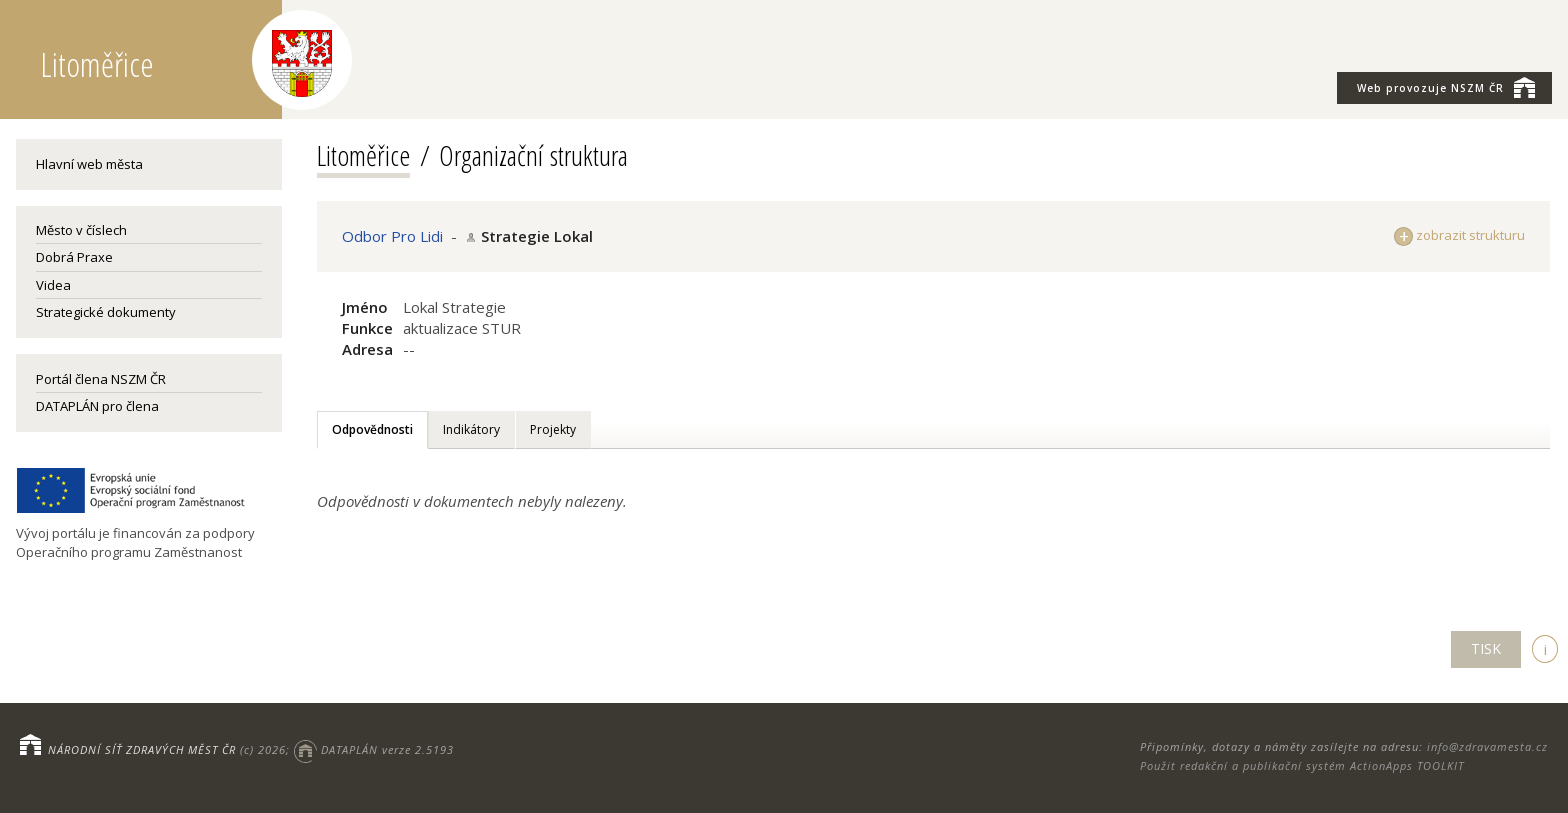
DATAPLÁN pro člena (97, 406)
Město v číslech (81, 230)
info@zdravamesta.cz (1487, 746)
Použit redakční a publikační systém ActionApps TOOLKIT (1302, 765)
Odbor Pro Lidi (392, 236)
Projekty (553, 429)
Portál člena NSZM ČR (101, 379)
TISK (1486, 648)
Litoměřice (363, 155)
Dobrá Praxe (74, 257)
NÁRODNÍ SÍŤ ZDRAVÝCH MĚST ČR (142, 749)
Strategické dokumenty (106, 312)
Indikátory (471, 429)
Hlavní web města (89, 164)
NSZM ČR (1446, 87)
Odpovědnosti (372, 429)
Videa (53, 285)
